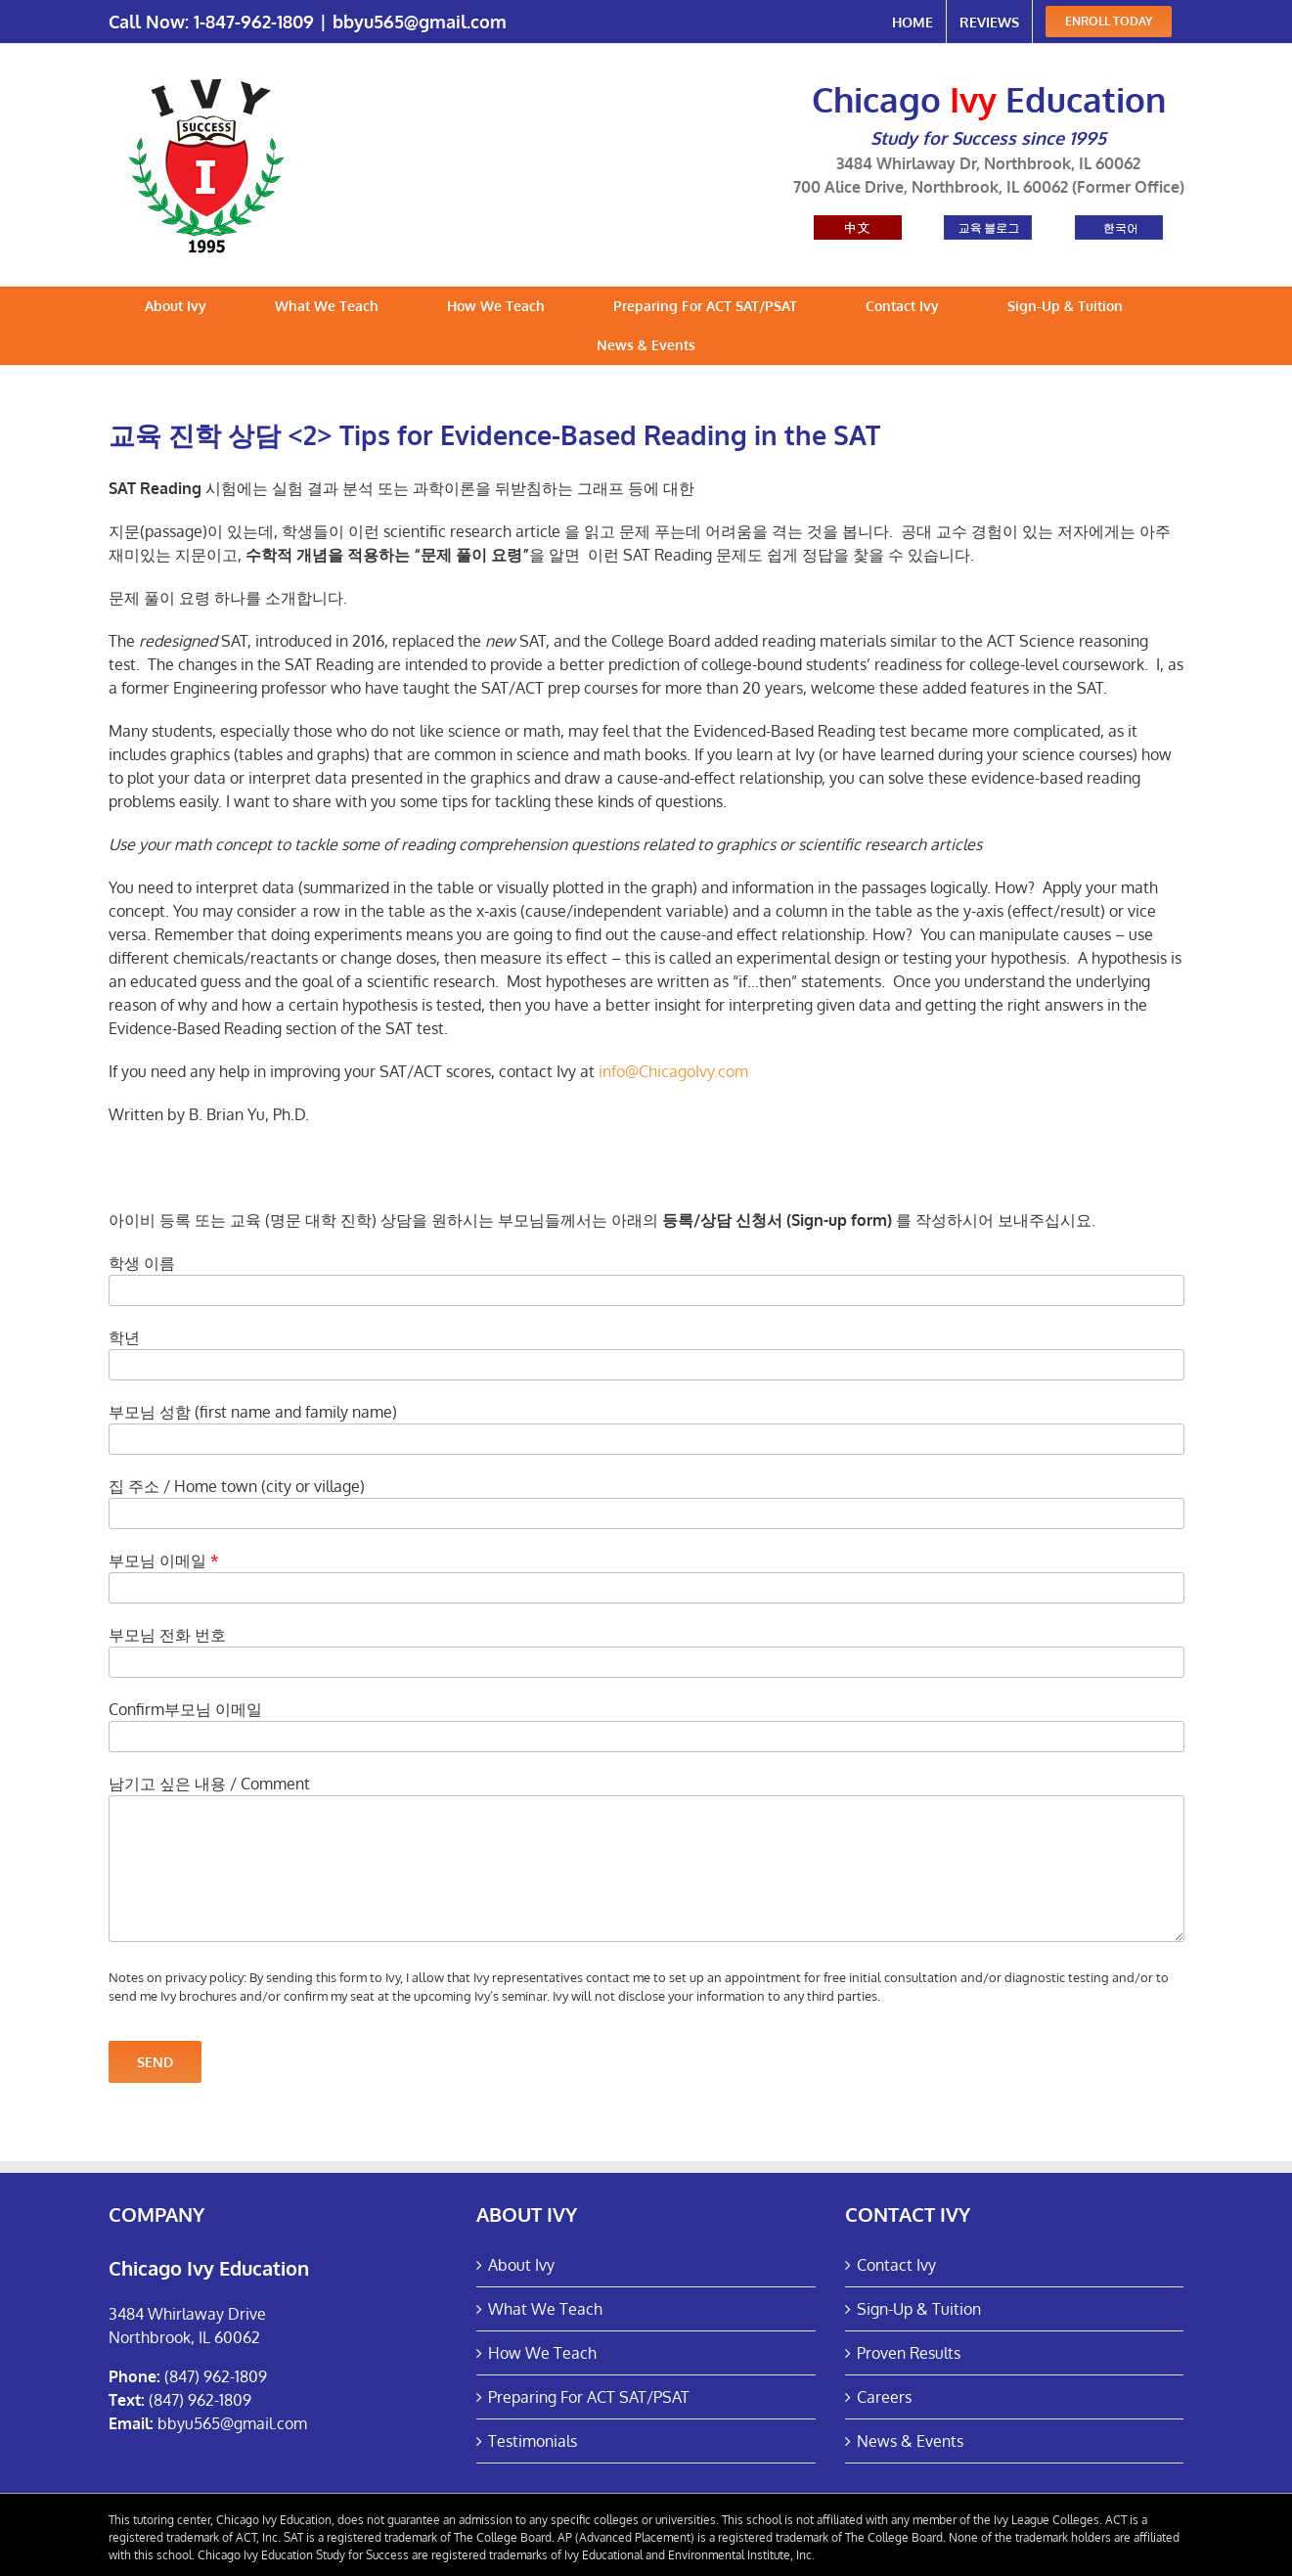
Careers (884, 2397)
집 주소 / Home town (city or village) (237, 1486)
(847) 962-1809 (215, 2376)
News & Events (910, 2441)
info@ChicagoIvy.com (673, 1071)
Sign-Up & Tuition (919, 2309)
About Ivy (521, 2265)
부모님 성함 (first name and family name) (253, 1412)
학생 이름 (142, 1263)
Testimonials (532, 2441)
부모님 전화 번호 (167, 1635)
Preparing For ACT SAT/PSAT (589, 2397)
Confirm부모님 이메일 (185, 1709)
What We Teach (545, 2309)
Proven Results (908, 2353)
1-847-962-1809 (254, 21)
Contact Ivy (896, 2265)
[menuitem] (912, 21)
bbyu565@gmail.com (420, 21)
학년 (124, 1337)
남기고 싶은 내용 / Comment (209, 1783)
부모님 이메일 (164, 1560)
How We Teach (542, 2353)
